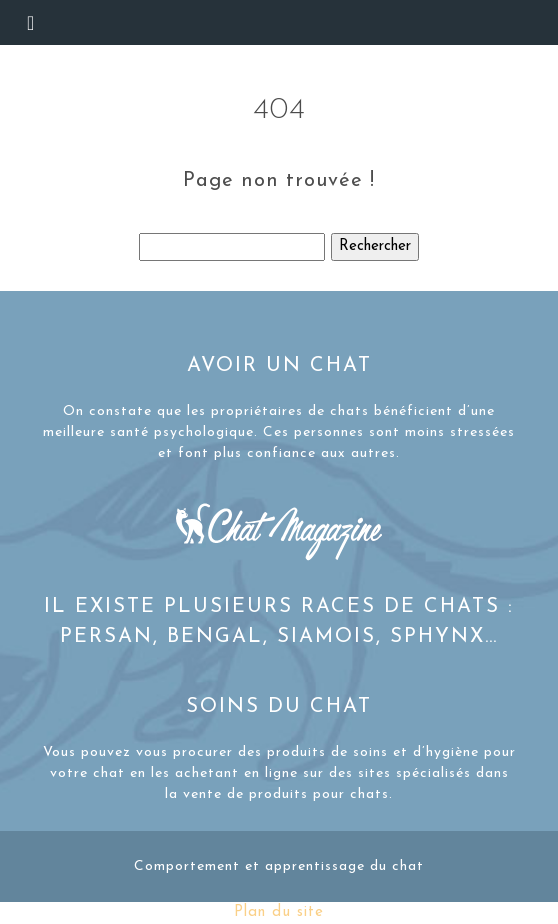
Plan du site (279, 912)
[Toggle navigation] (30, 22)
